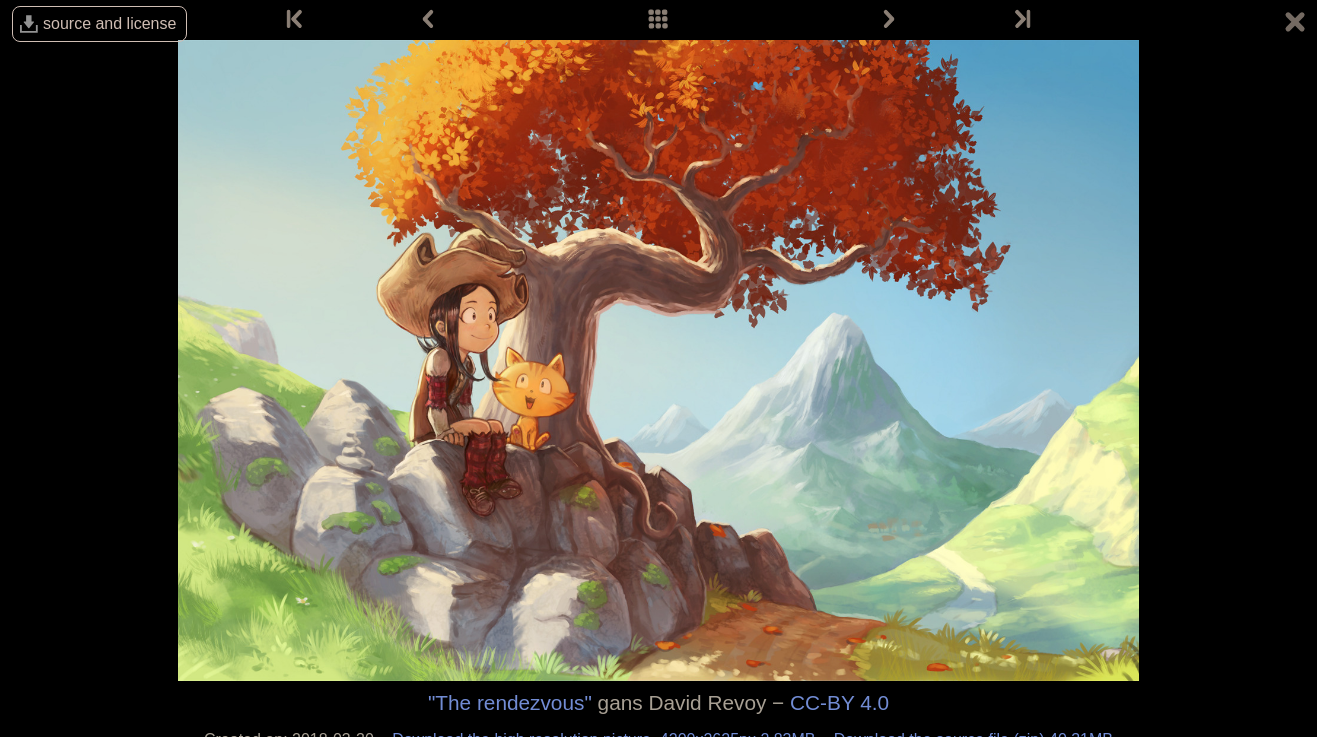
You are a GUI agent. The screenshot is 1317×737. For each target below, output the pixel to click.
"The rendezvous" (510, 702)
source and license (109, 23)
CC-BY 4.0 (839, 702)
